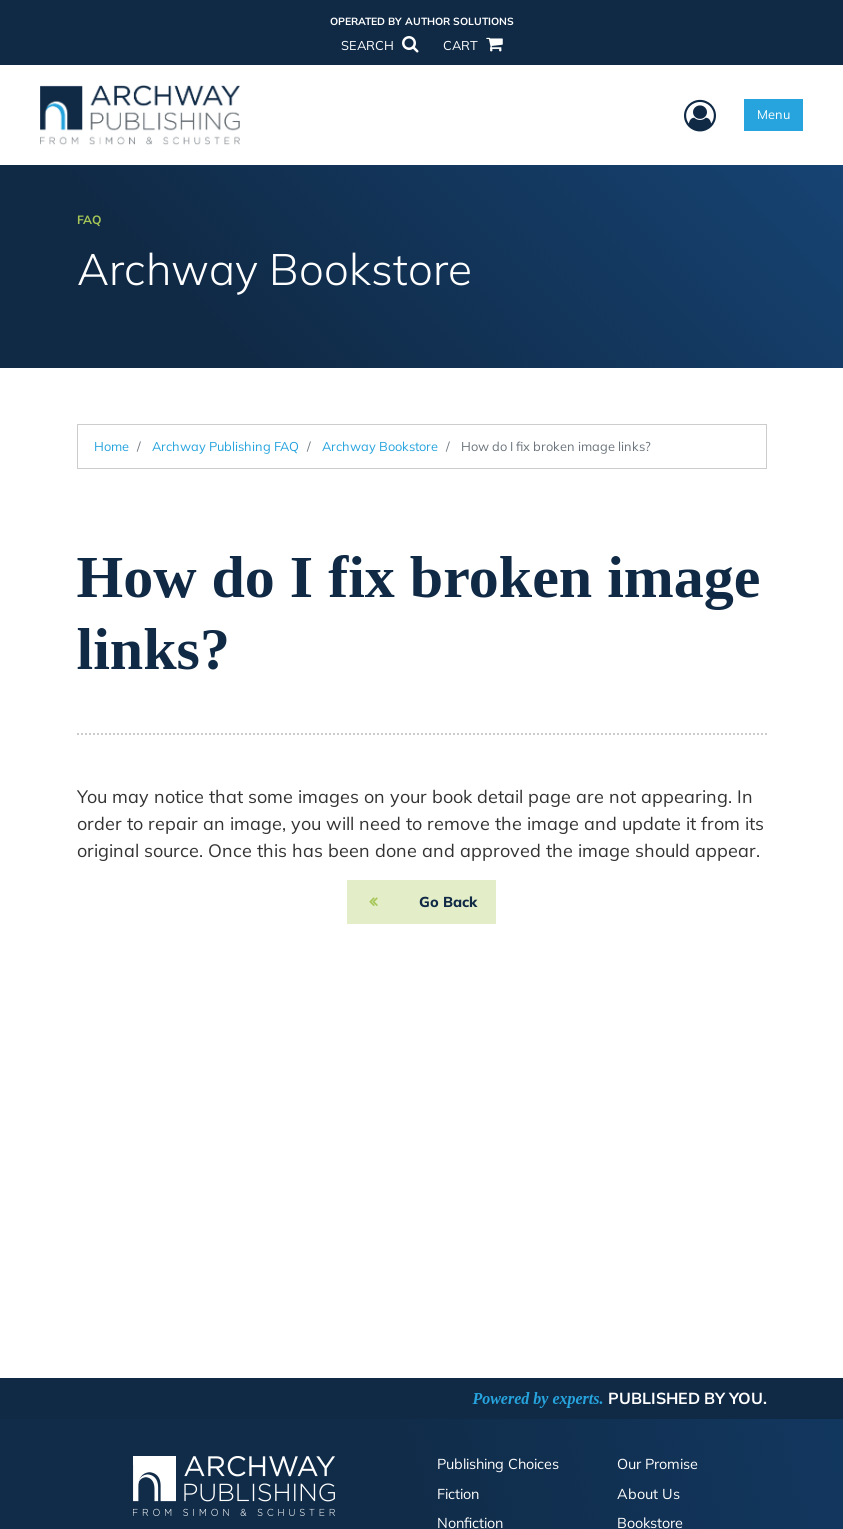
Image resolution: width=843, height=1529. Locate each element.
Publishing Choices (498, 1464)
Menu (773, 114)
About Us (648, 1494)
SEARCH (379, 45)
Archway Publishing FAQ (225, 446)
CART (472, 45)
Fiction (458, 1494)
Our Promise (657, 1464)
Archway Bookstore (380, 446)
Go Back (448, 902)
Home (111, 446)
